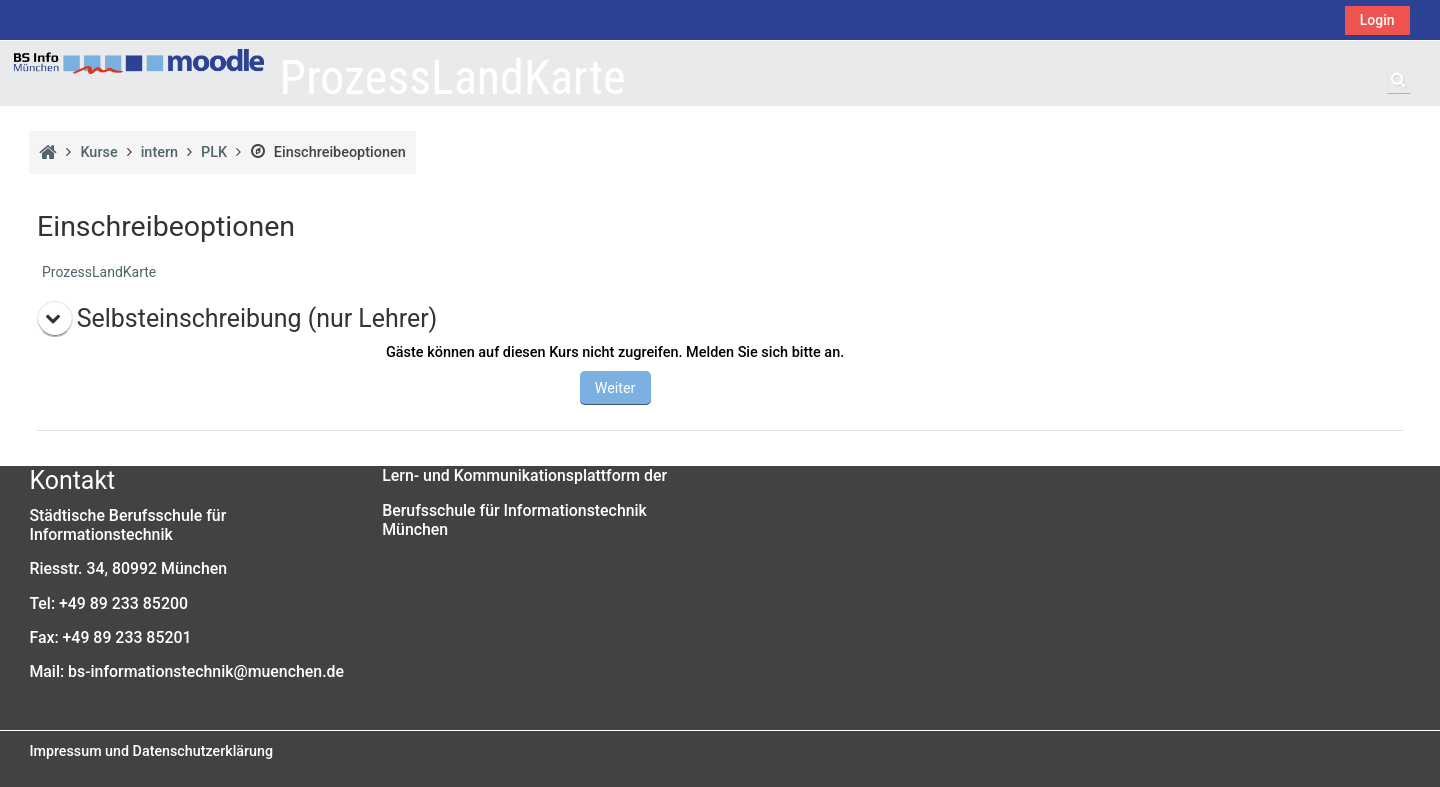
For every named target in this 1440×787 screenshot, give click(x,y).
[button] (1399, 81)
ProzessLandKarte (99, 272)
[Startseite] (139, 61)
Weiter (615, 388)
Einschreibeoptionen (327, 152)
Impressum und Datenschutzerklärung (151, 751)
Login (1377, 20)
